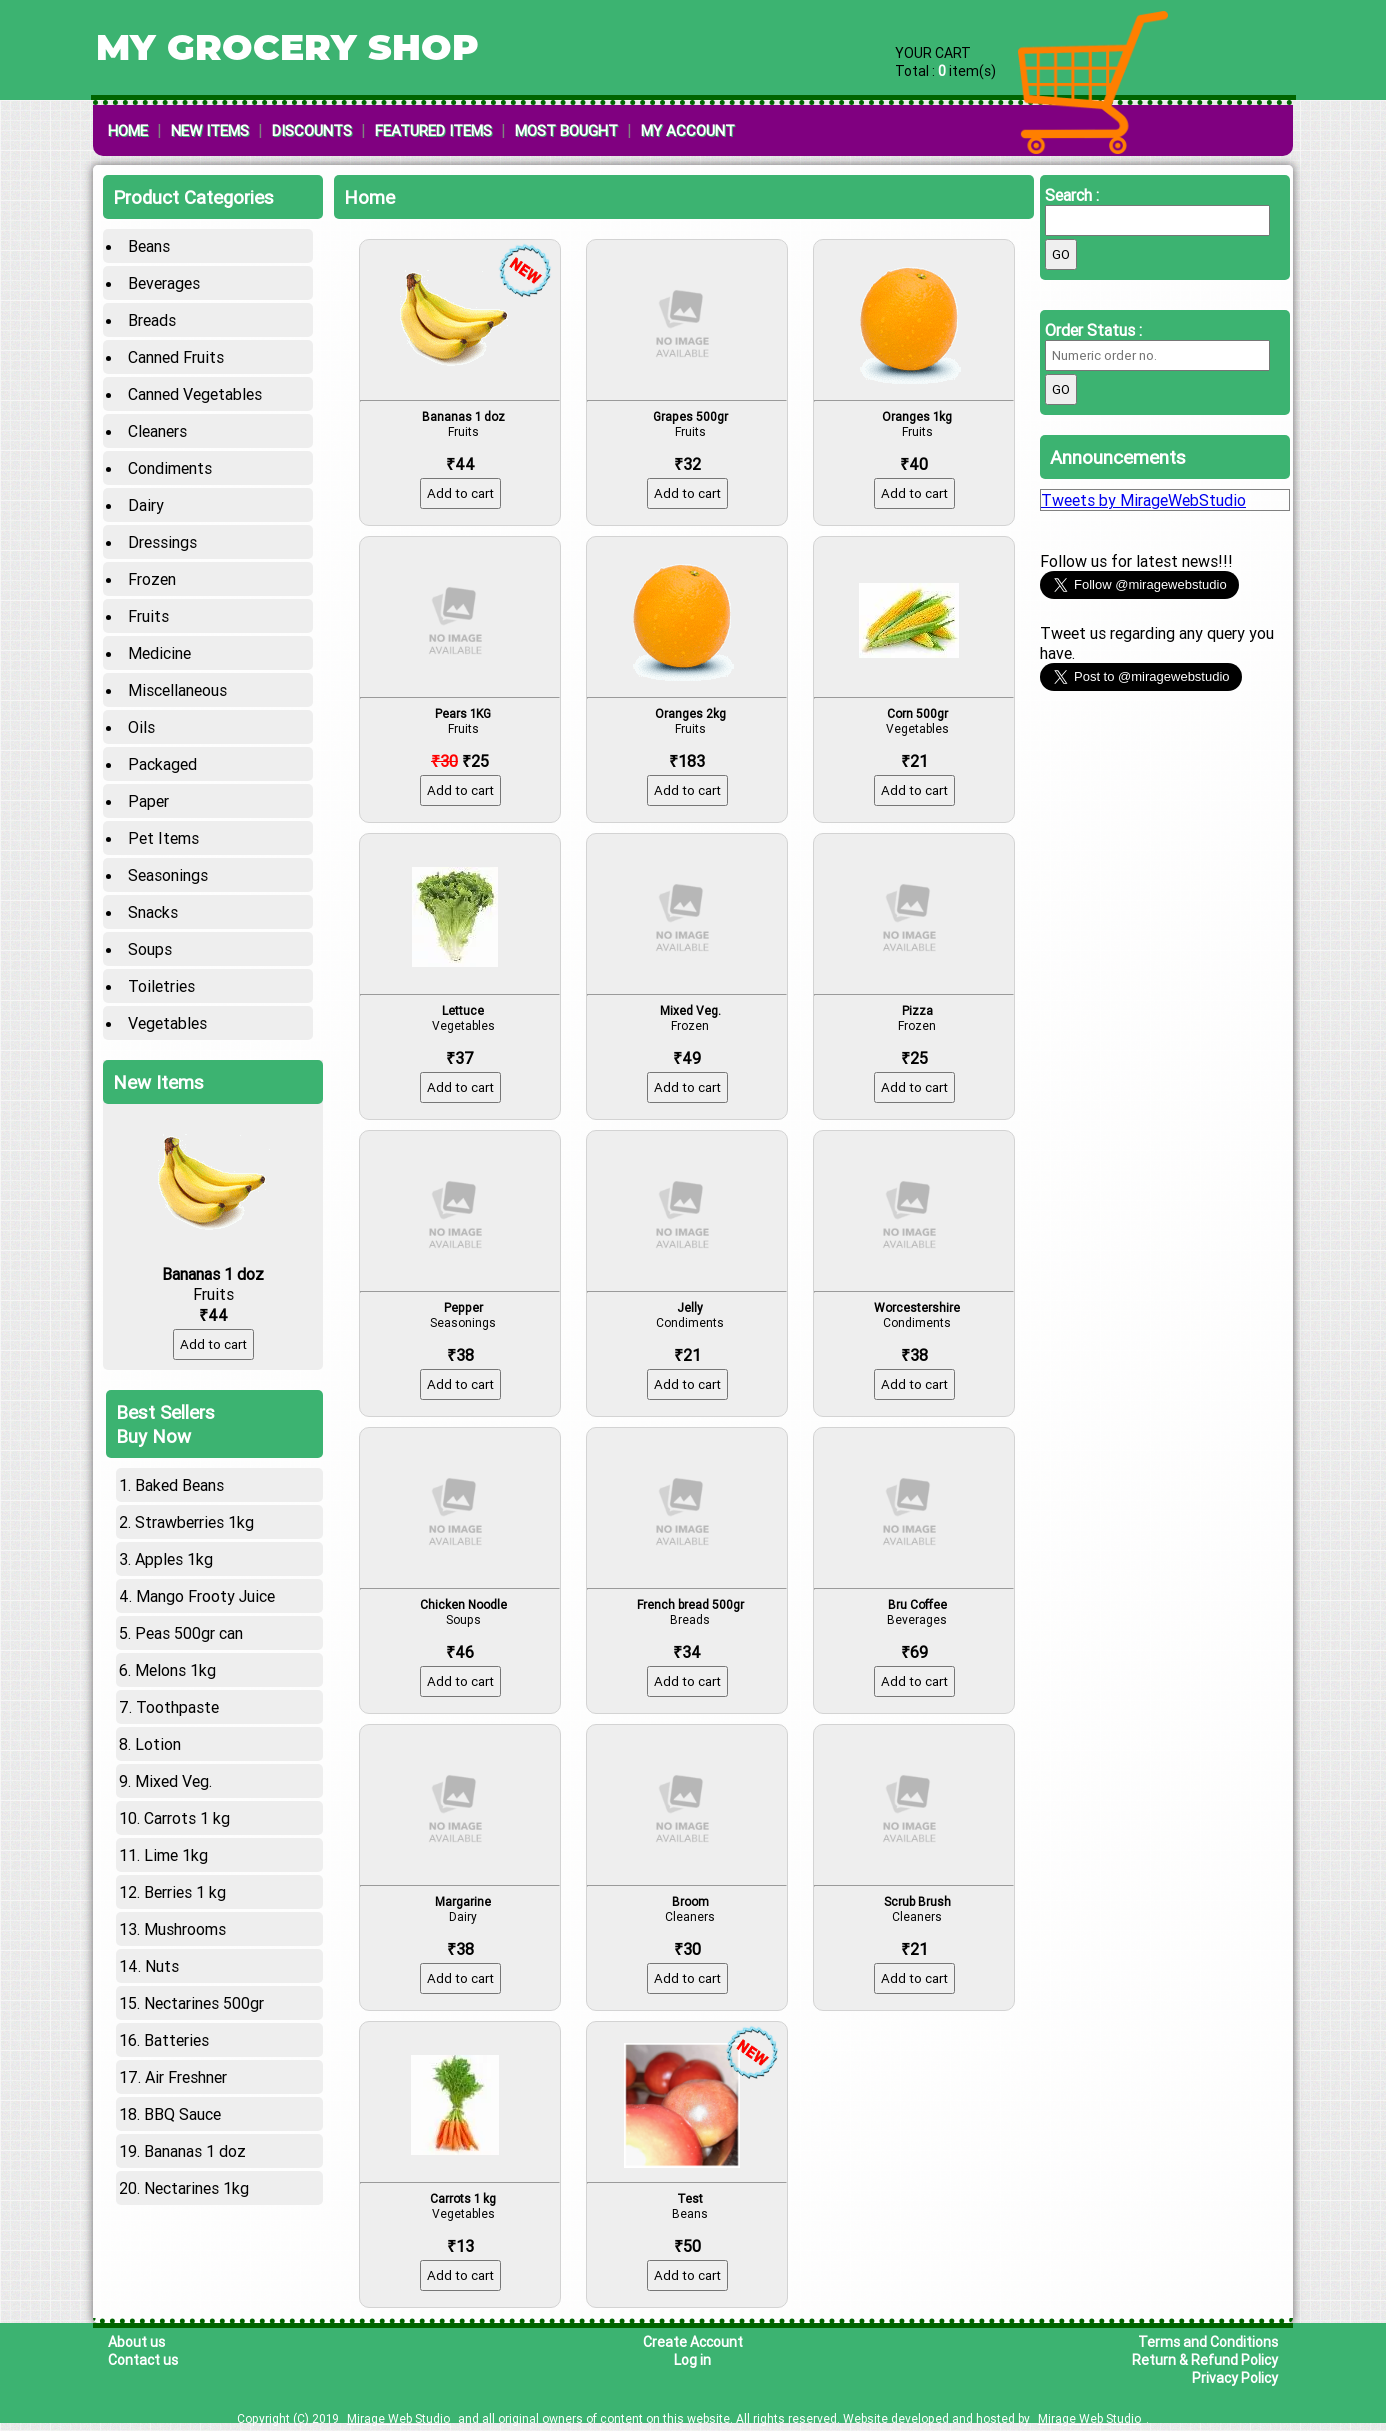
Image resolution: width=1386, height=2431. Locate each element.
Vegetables (167, 1023)
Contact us (143, 2360)
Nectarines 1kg (196, 2166)
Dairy (146, 505)
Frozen (152, 579)
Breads (152, 320)
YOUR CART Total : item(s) (945, 62)
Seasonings (168, 875)
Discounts (312, 130)
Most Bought (566, 130)
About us (136, 2342)
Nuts (162, 1944)
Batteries (176, 2018)
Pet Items (163, 838)
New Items (210, 130)
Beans (149, 246)
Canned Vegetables (195, 394)
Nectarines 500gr (204, 1981)
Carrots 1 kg (187, 1796)
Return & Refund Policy (1205, 2360)
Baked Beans (179, 1463)
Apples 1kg (174, 1537)
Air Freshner (186, 2055)
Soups (150, 949)
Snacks (153, 912)
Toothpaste (177, 1685)
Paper (148, 801)
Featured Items (433, 130)
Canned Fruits (176, 357)
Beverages (164, 283)
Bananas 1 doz (195, 2129)
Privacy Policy (1235, 2378)
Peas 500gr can (189, 1611)
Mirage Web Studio (398, 2418)
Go (1061, 254)
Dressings (162, 542)
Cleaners (157, 431)
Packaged (162, 764)
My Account (688, 130)
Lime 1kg (176, 1833)
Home (128, 130)
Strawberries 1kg (194, 1500)
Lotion (158, 1722)
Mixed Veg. (173, 1759)
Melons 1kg (175, 1648)
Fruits (148, 616)
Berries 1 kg (185, 1870)
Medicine (159, 653)
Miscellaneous (177, 690)
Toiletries (161, 986)
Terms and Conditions (1208, 2342)
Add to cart (213, 1322)
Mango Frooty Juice (205, 1574)
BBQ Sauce (182, 2092)
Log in (692, 2360)
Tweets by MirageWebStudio (1143, 500)
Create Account (693, 2342)
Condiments (170, 468)
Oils (141, 727)
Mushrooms (185, 1907)
